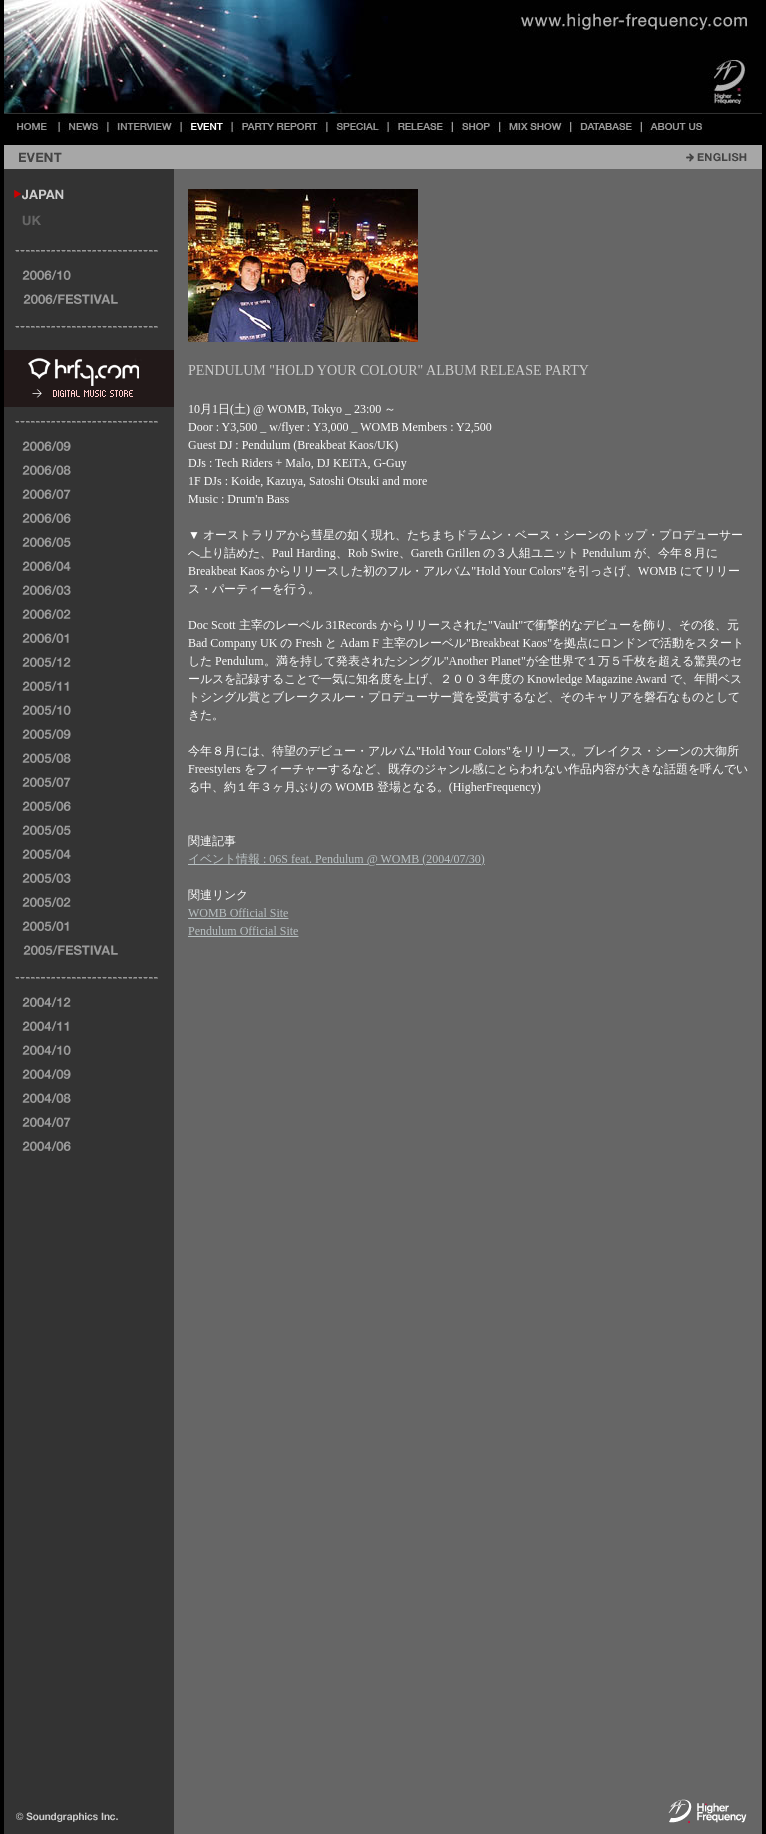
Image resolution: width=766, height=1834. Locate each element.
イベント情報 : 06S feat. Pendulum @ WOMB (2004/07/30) (336, 859)
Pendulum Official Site (243, 931)
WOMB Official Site (238, 913)
